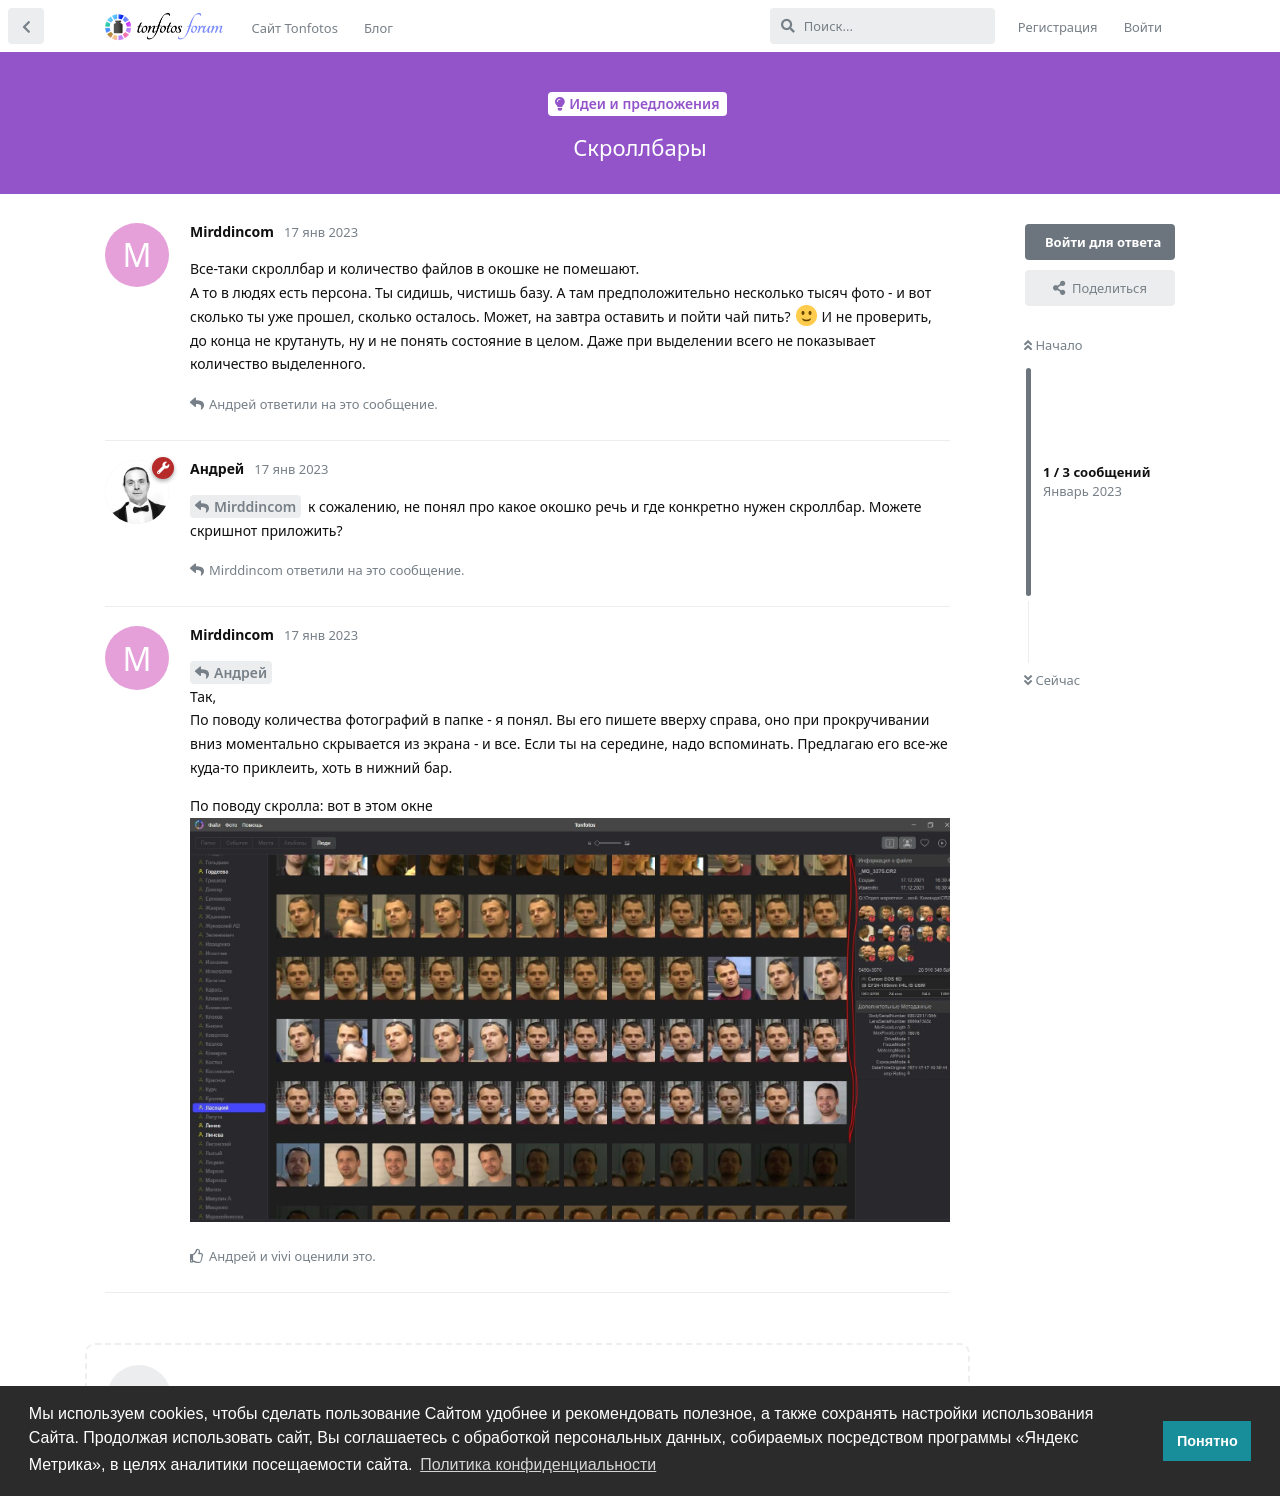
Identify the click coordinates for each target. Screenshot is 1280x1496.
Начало (1053, 345)
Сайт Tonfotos (295, 28)
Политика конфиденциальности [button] (538, 1464)
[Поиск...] (882, 26)
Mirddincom (255, 506)
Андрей (240, 672)
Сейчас (1052, 680)
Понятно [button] (1207, 1441)
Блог (378, 28)
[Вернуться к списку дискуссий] (26, 26)
